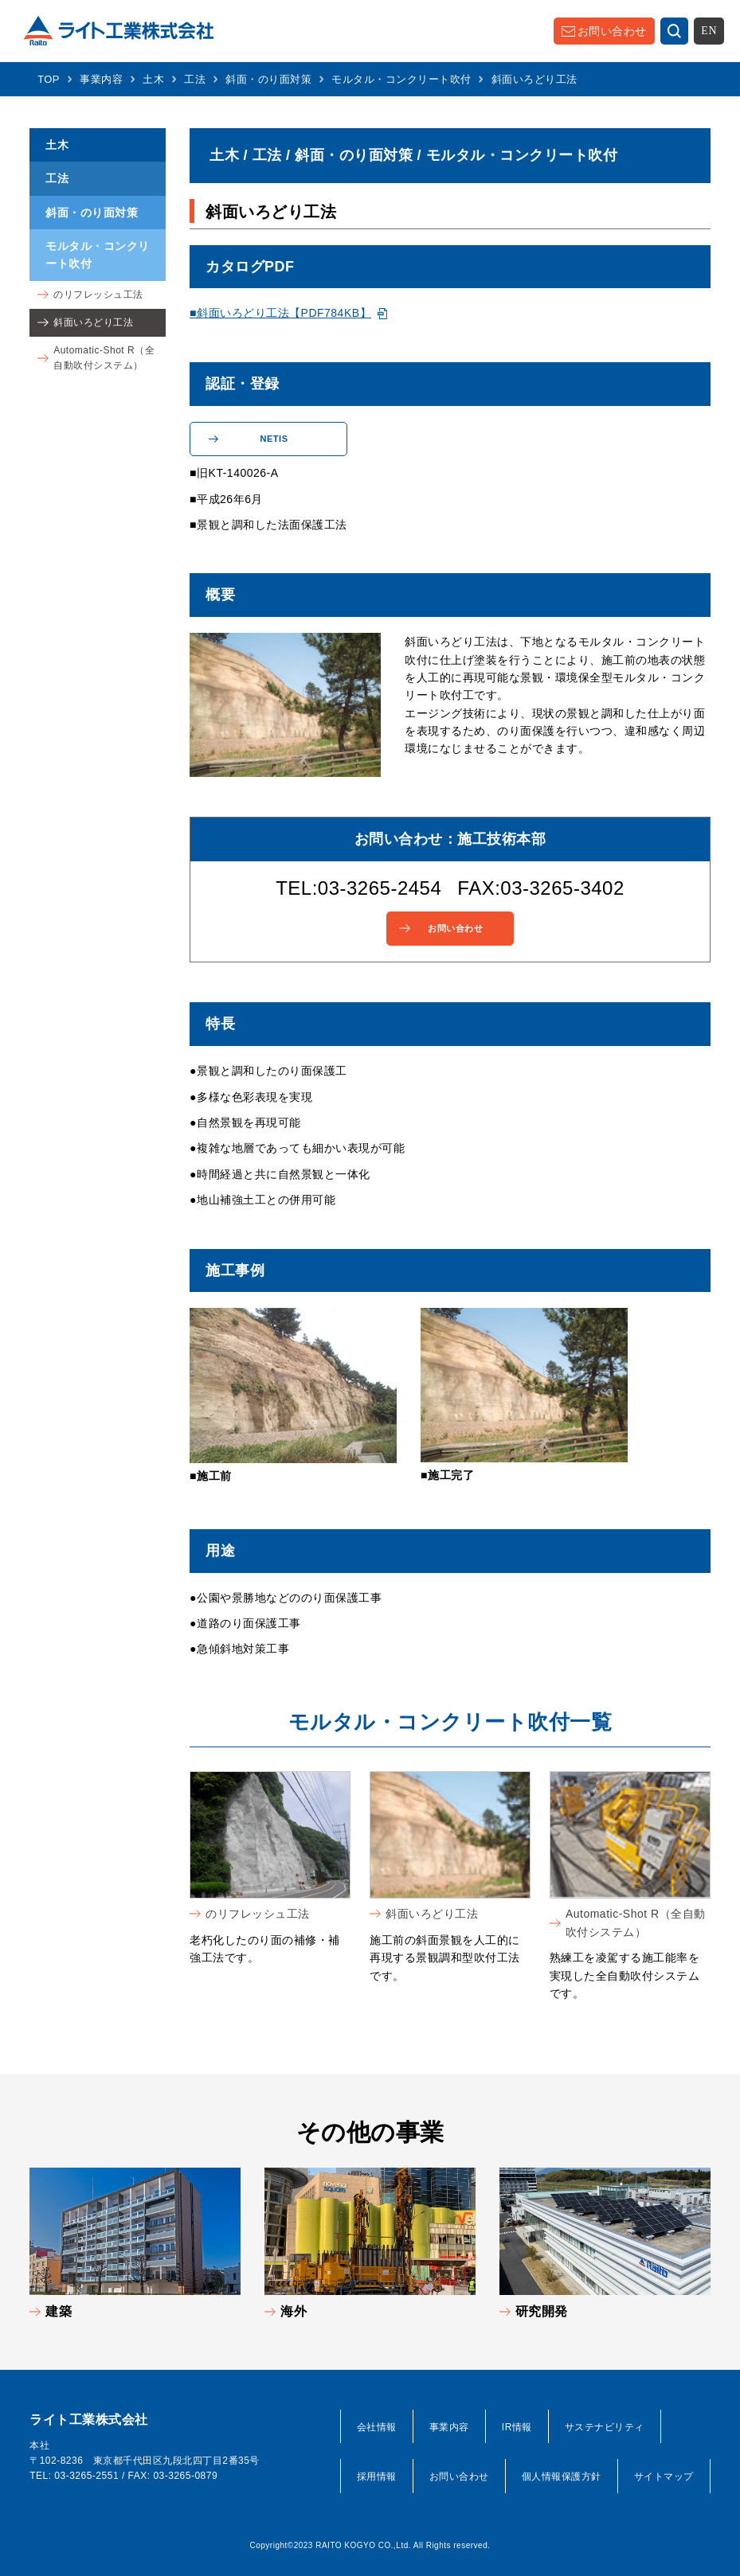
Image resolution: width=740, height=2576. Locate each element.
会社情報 (377, 2427)
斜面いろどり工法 (432, 1913)
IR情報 (517, 2427)
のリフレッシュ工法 (258, 1913)
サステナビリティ (604, 2427)
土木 (153, 79)
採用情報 (377, 2476)
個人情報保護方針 (561, 2476)
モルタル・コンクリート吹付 (401, 79)
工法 (195, 79)
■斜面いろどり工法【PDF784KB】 (280, 312)
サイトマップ (664, 2476)
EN (709, 31)
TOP (48, 79)
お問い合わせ (612, 31)
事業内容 (101, 79)
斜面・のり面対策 (268, 79)
